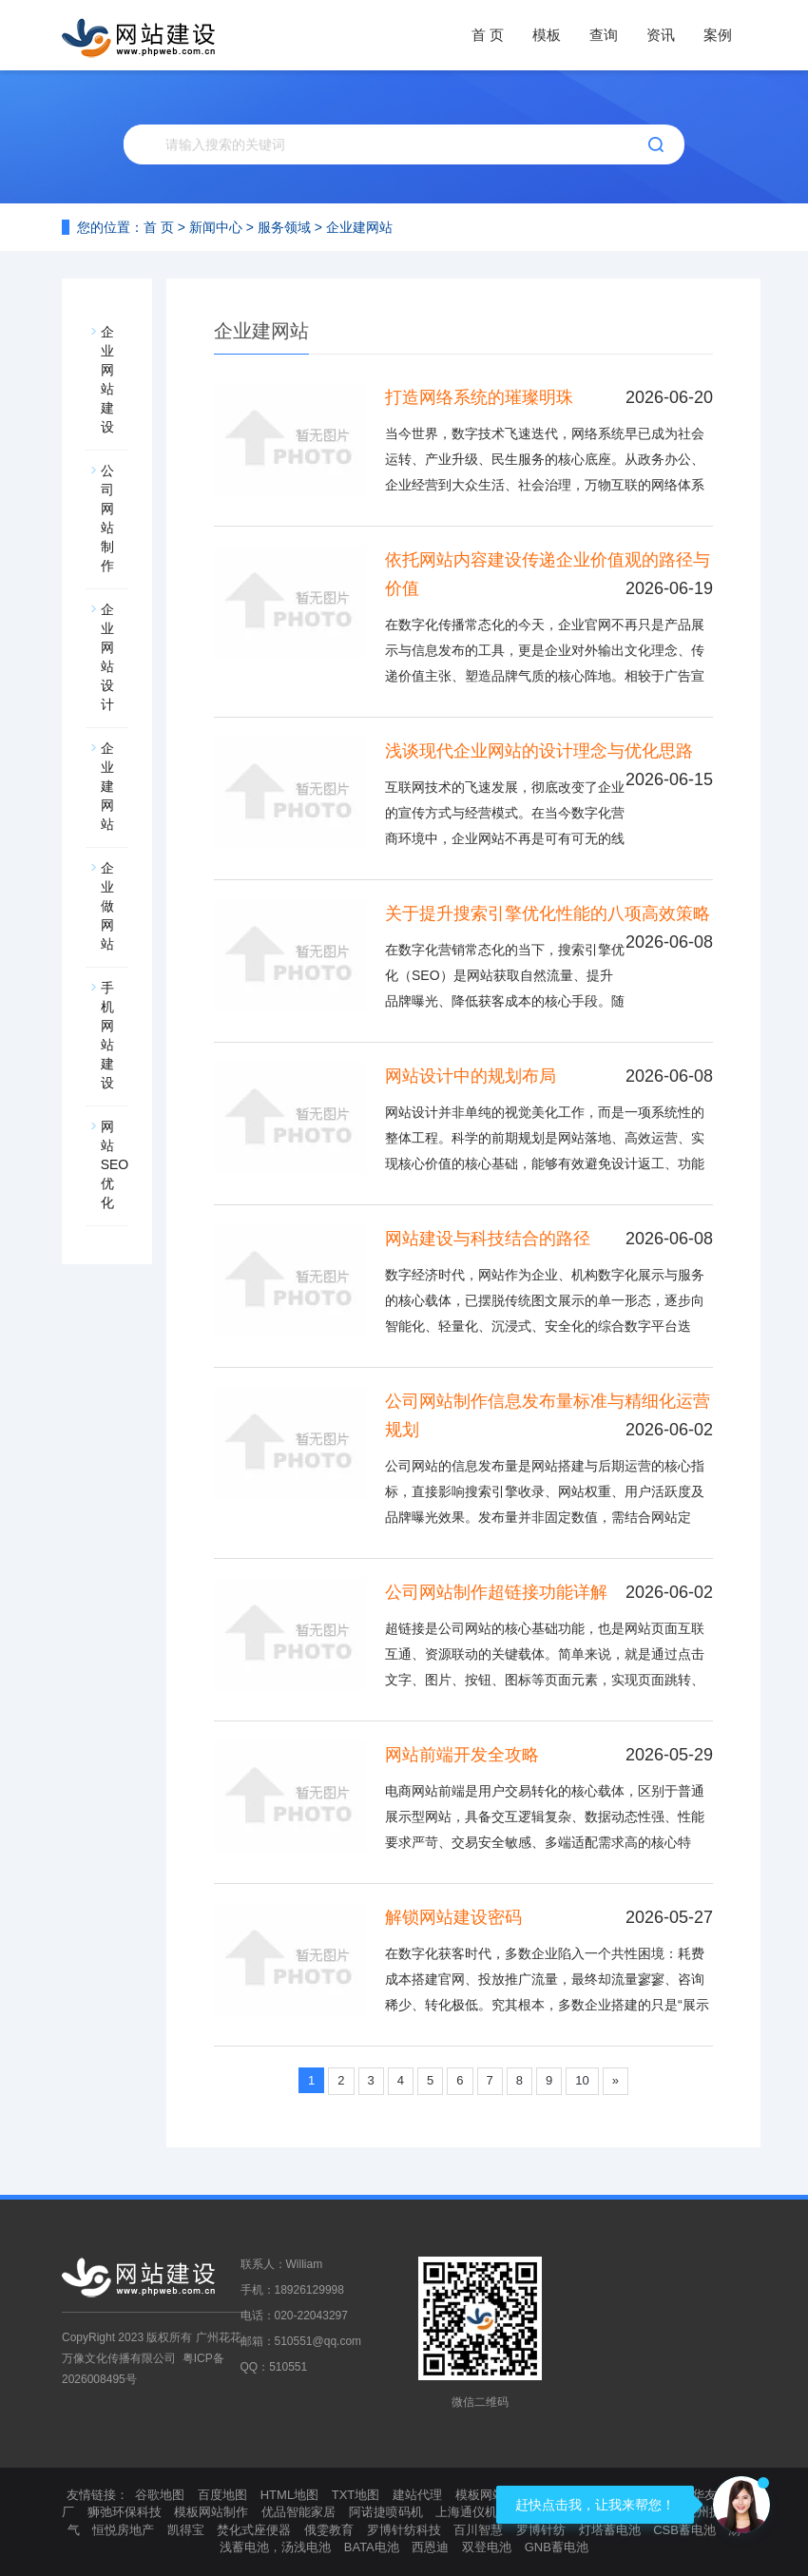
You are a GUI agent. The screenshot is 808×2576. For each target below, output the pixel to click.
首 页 (487, 35)
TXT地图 (356, 2495)
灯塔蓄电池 (610, 2530)
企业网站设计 (109, 657)
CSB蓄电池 (684, 2530)
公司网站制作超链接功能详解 (496, 1592)
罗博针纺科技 (404, 2530)
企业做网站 (109, 906)
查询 (603, 35)
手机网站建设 (109, 1035)
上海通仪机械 (472, 2512)
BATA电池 (371, 2547)
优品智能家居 (298, 2512)
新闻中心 (215, 227)
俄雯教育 (329, 2530)
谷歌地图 (159, 2495)
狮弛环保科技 (124, 2512)
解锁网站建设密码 (453, 1917)
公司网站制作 (109, 518)
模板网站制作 (211, 2512)
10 (581, 2080)
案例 (717, 35)
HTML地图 (289, 2495)
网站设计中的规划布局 (470, 1076)
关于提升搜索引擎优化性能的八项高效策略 (547, 913)
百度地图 (222, 2495)
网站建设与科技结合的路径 (487, 1238)
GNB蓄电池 (556, 2547)
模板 (546, 35)
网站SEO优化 (115, 1164)
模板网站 (480, 2495)
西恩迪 (430, 2547)
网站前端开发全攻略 (462, 1754)
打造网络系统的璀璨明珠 (479, 397)
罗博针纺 (541, 2530)
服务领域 (284, 227)
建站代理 (417, 2495)
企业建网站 (359, 227)
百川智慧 (478, 2530)
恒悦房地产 (123, 2530)
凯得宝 (185, 2530)
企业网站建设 (109, 379)
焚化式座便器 (254, 2530)
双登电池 (486, 2547)
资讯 (660, 35)
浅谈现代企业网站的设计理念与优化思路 (539, 750)
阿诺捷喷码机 (386, 2512)
